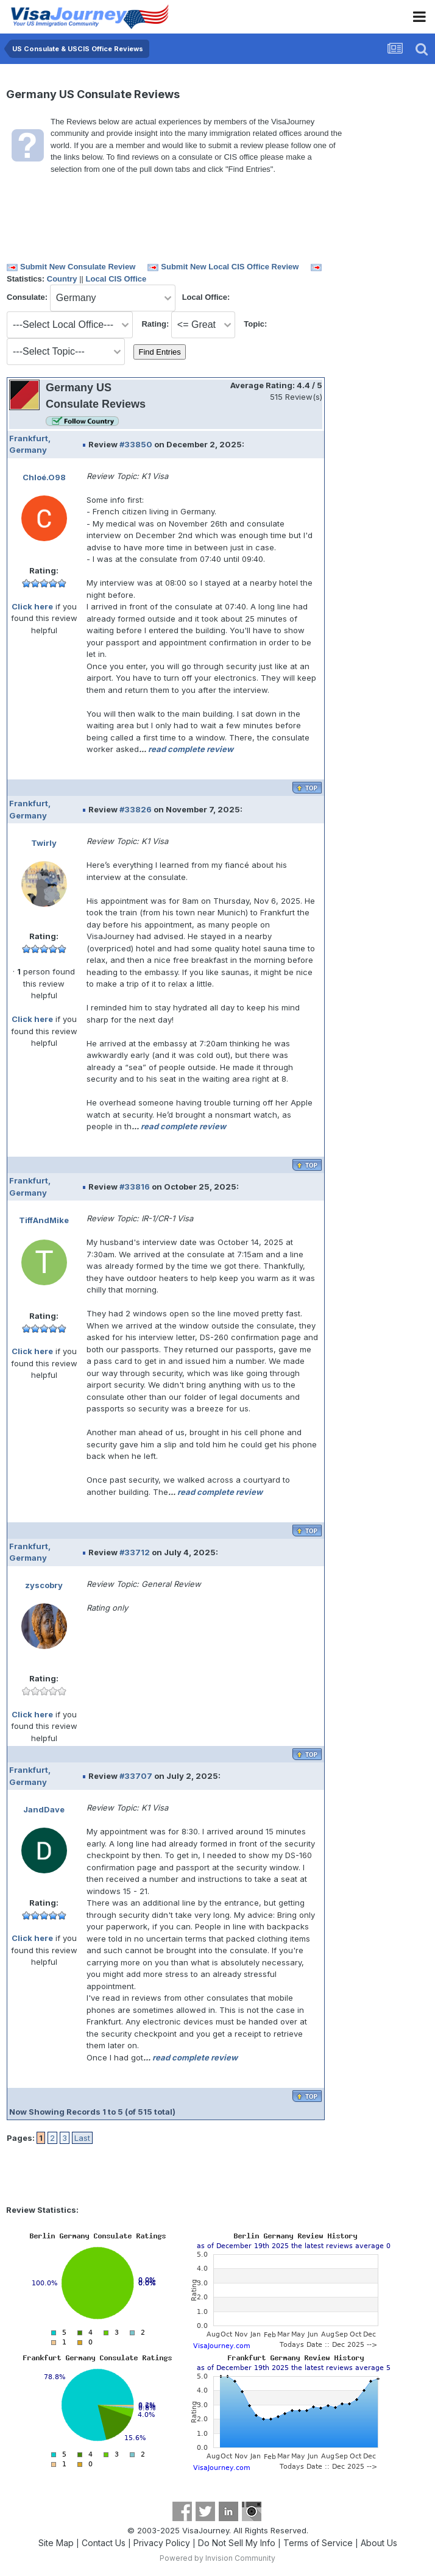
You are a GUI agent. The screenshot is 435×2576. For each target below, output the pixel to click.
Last (82, 2138)
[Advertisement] (377, 359)
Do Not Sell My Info (236, 2543)
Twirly (44, 843)
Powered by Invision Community (217, 2558)
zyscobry (44, 1585)
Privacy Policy (161, 2543)
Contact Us (104, 2543)
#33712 (134, 1552)
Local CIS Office (116, 278)
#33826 (135, 809)
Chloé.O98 (44, 477)
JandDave (44, 1809)
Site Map (56, 2543)
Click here (32, 606)
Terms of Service (318, 2543)
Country (62, 278)
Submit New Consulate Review (77, 266)
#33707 (135, 1776)
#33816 (134, 1186)
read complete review (190, 749)
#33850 (135, 444)
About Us (379, 2543)
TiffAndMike (44, 1220)
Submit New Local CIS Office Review (230, 266)
